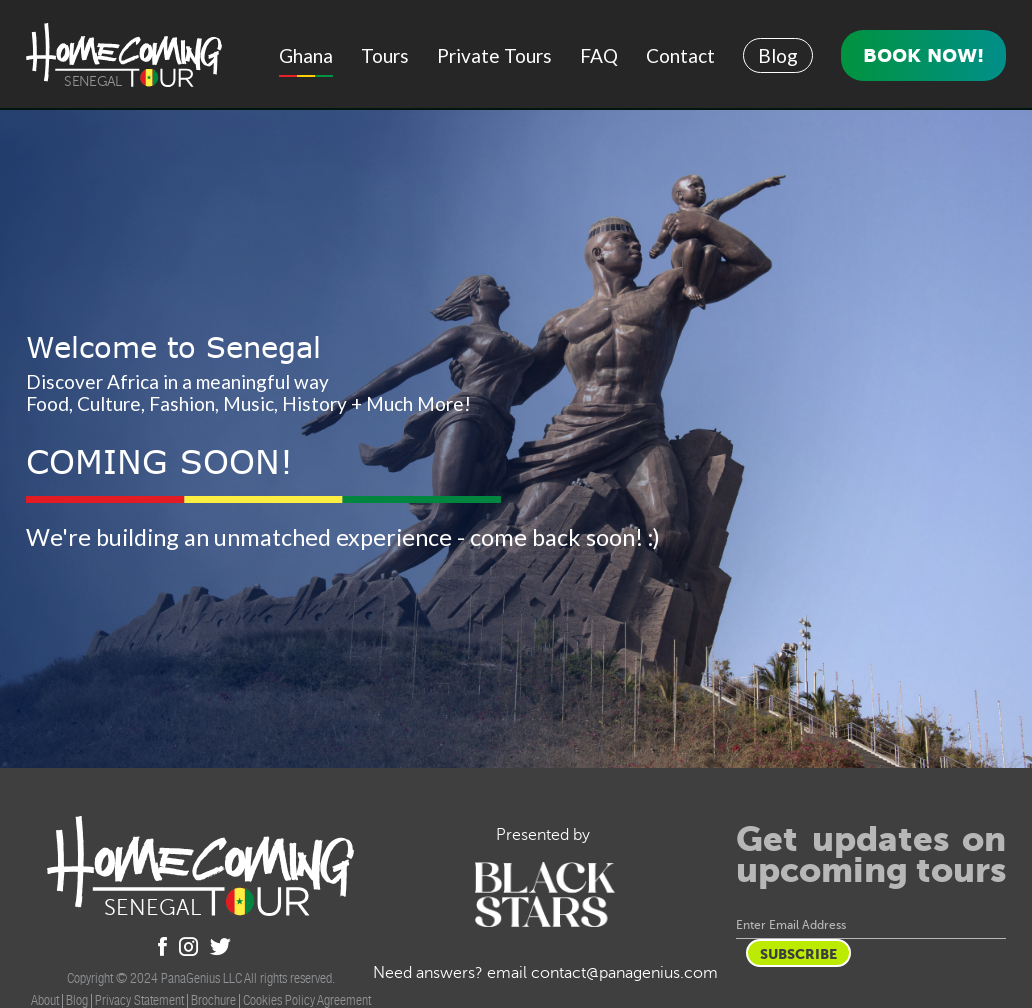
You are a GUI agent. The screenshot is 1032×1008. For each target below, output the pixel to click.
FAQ (599, 55)
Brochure (213, 1000)
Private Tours (494, 55)
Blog (778, 55)
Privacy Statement (139, 1000)
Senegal (92, 81)
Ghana (306, 55)
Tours (385, 55)
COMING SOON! (159, 462)
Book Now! (923, 55)
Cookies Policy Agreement (307, 1000)
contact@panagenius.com (624, 973)
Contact (680, 55)
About (45, 1000)
